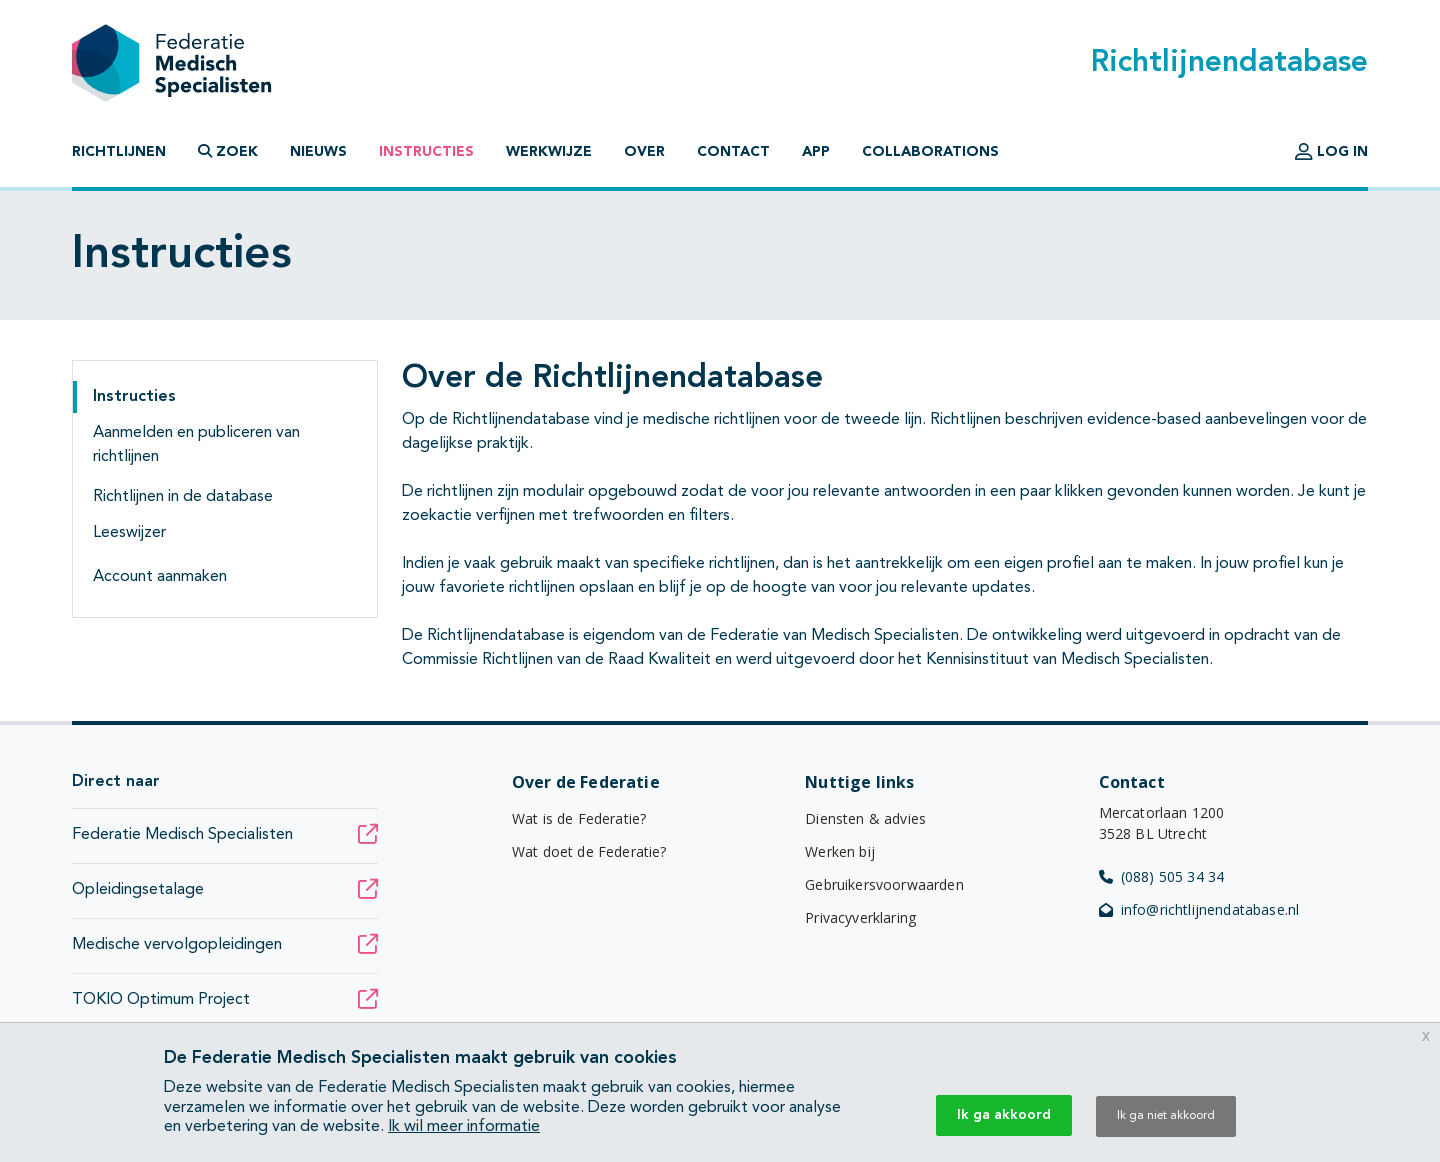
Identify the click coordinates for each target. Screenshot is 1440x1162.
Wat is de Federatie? (579, 818)
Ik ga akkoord (1004, 1115)
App (816, 152)
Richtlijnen (119, 152)
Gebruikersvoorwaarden (884, 884)
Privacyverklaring (860, 917)
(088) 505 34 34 (1162, 876)
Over (644, 152)
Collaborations (930, 152)
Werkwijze (549, 152)
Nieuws (318, 152)
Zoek (228, 151)
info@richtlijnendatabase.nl (1199, 909)
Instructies (426, 152)
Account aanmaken (160, 577)
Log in (1331, 152)
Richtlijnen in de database (183, 497)
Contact (733, 152)
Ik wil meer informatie (464, 1127)
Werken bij (840, 851)
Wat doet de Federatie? (589, 851)
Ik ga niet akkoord (1166, 1116)
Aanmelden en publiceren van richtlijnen (196, 445)
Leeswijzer (129, 533)
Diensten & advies (865, 818)
